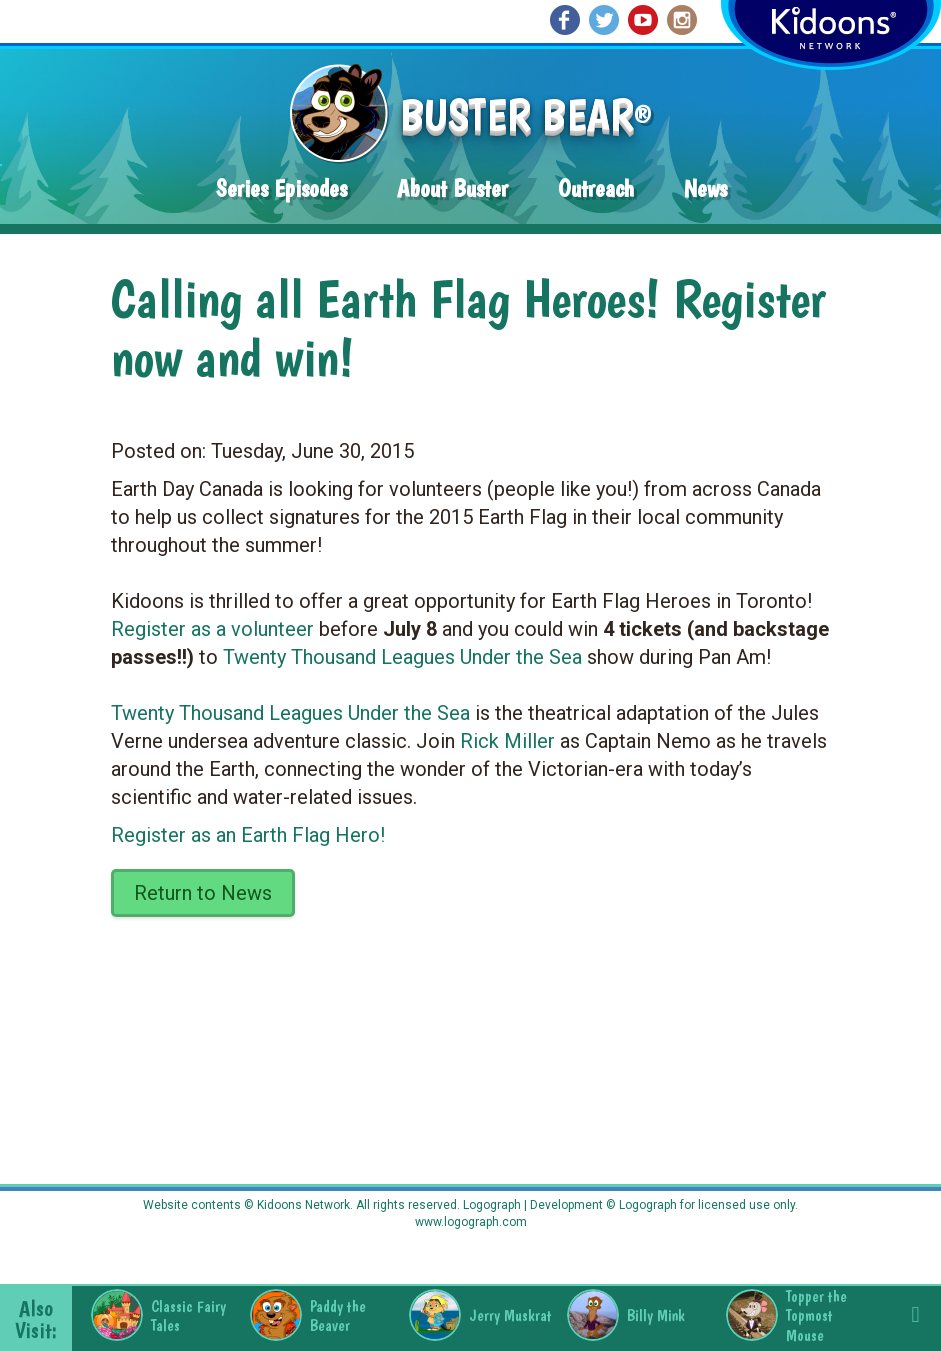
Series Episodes (281, 188)
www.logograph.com (471, 1222)
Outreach (596, 188)
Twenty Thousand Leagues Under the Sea (402, 657)
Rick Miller (507, 741)
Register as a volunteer (212, 629)
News (705, 188)
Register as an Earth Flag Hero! (248, 835)
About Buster (452, 188)
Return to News (203, 893)
